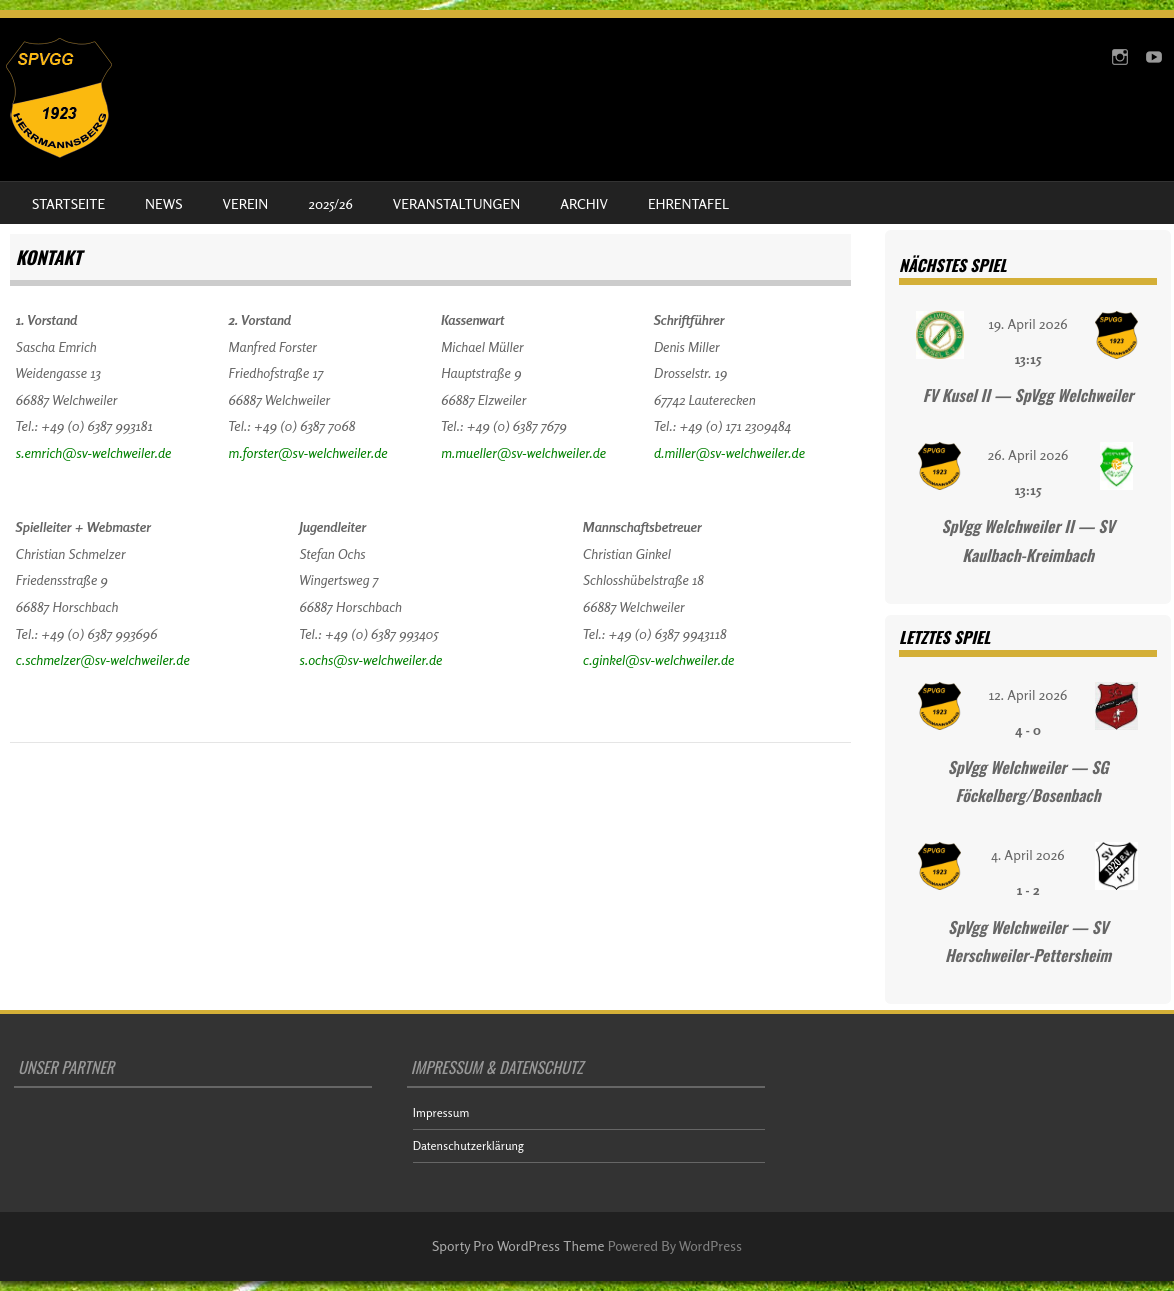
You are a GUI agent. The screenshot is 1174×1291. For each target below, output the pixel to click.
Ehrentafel (688, 203)
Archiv (584, 203)
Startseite (68, 203)
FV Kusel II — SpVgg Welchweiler (1028, 395)
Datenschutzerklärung (468, 1145)
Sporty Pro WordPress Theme (518, 1245)
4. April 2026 (1028, 854)
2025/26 (330, 203)
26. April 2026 (1028, 454)
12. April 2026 (1028, 694)
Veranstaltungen (456, 203)
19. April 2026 (1028, 323)
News (163, 203)
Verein (246, 203)
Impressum (441, 1112)
